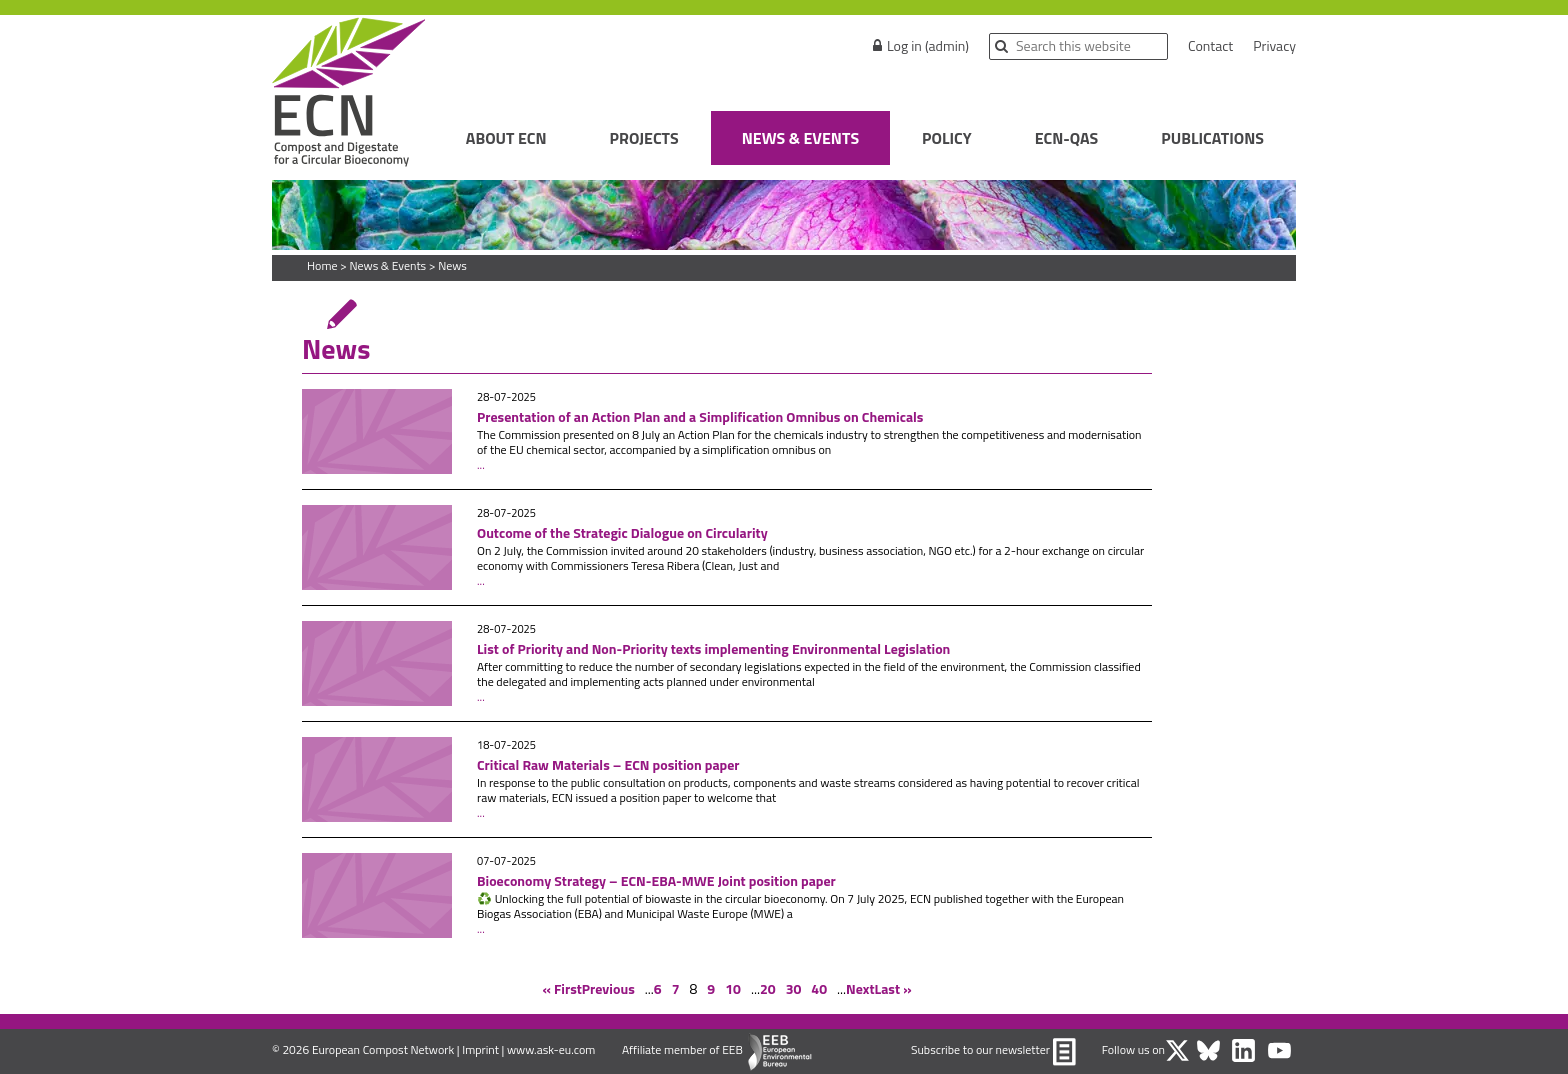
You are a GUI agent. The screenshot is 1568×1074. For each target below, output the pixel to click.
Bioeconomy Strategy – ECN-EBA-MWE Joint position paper (656, 880)
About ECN (506, 138)
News (452, 265)
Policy (947, 138)
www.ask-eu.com (551, 1049)
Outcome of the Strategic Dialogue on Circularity (622, 532)
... (481, 464)
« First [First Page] (561, 988)
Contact (1210, 45)
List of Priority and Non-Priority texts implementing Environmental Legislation (715, 648)
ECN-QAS (1067, 138)
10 (733, 988)
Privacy (1274, 45)
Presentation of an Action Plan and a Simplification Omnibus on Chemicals (700, 416)
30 (794, 988)
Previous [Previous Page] (608, 988)
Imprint (480, 1049)
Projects (644, 138)
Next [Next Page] (860, 988)
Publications (1212, 138)
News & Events (800, 138)
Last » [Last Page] (893, 988)
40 (819, 988)
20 (768, 988)
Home (322, 265)
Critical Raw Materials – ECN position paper (608, 764)
